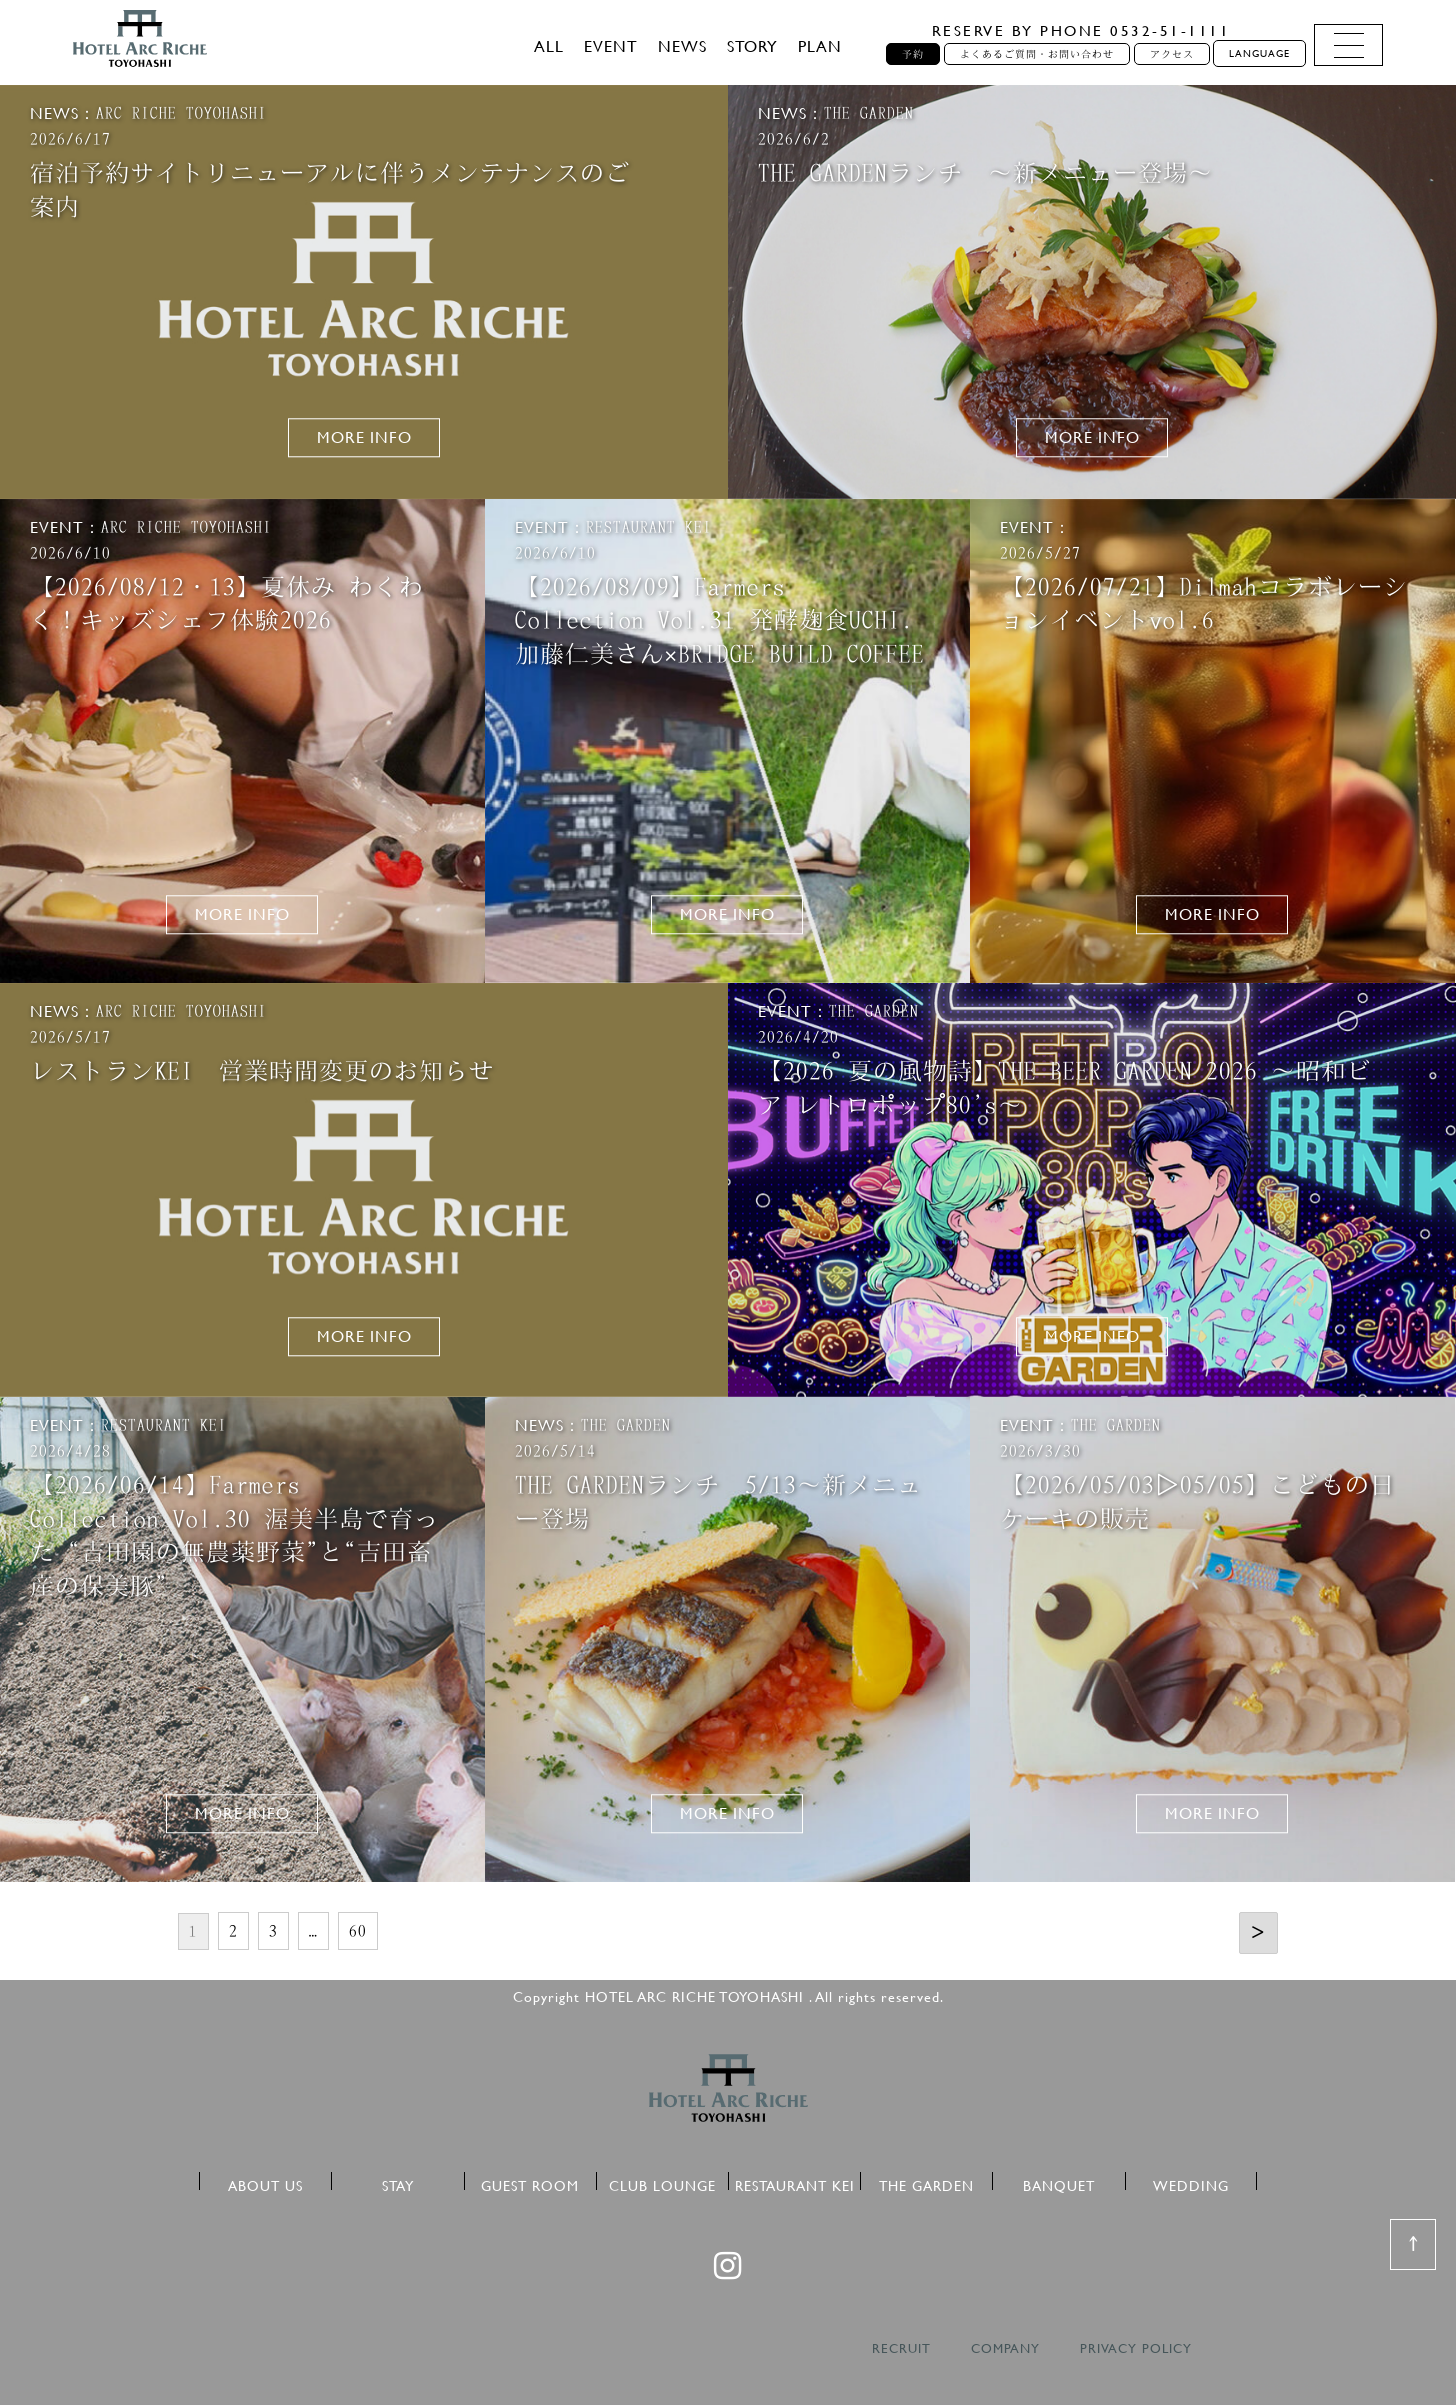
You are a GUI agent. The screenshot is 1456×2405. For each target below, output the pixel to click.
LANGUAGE (1259, 53)
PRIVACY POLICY (1136, 2348)
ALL (549, 45)
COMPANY (1005, 2348)
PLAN (820, 45)
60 (358, 1931)
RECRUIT (901, 2348)
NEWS (682, 45)
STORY (752, 45)
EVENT (611, 45)
